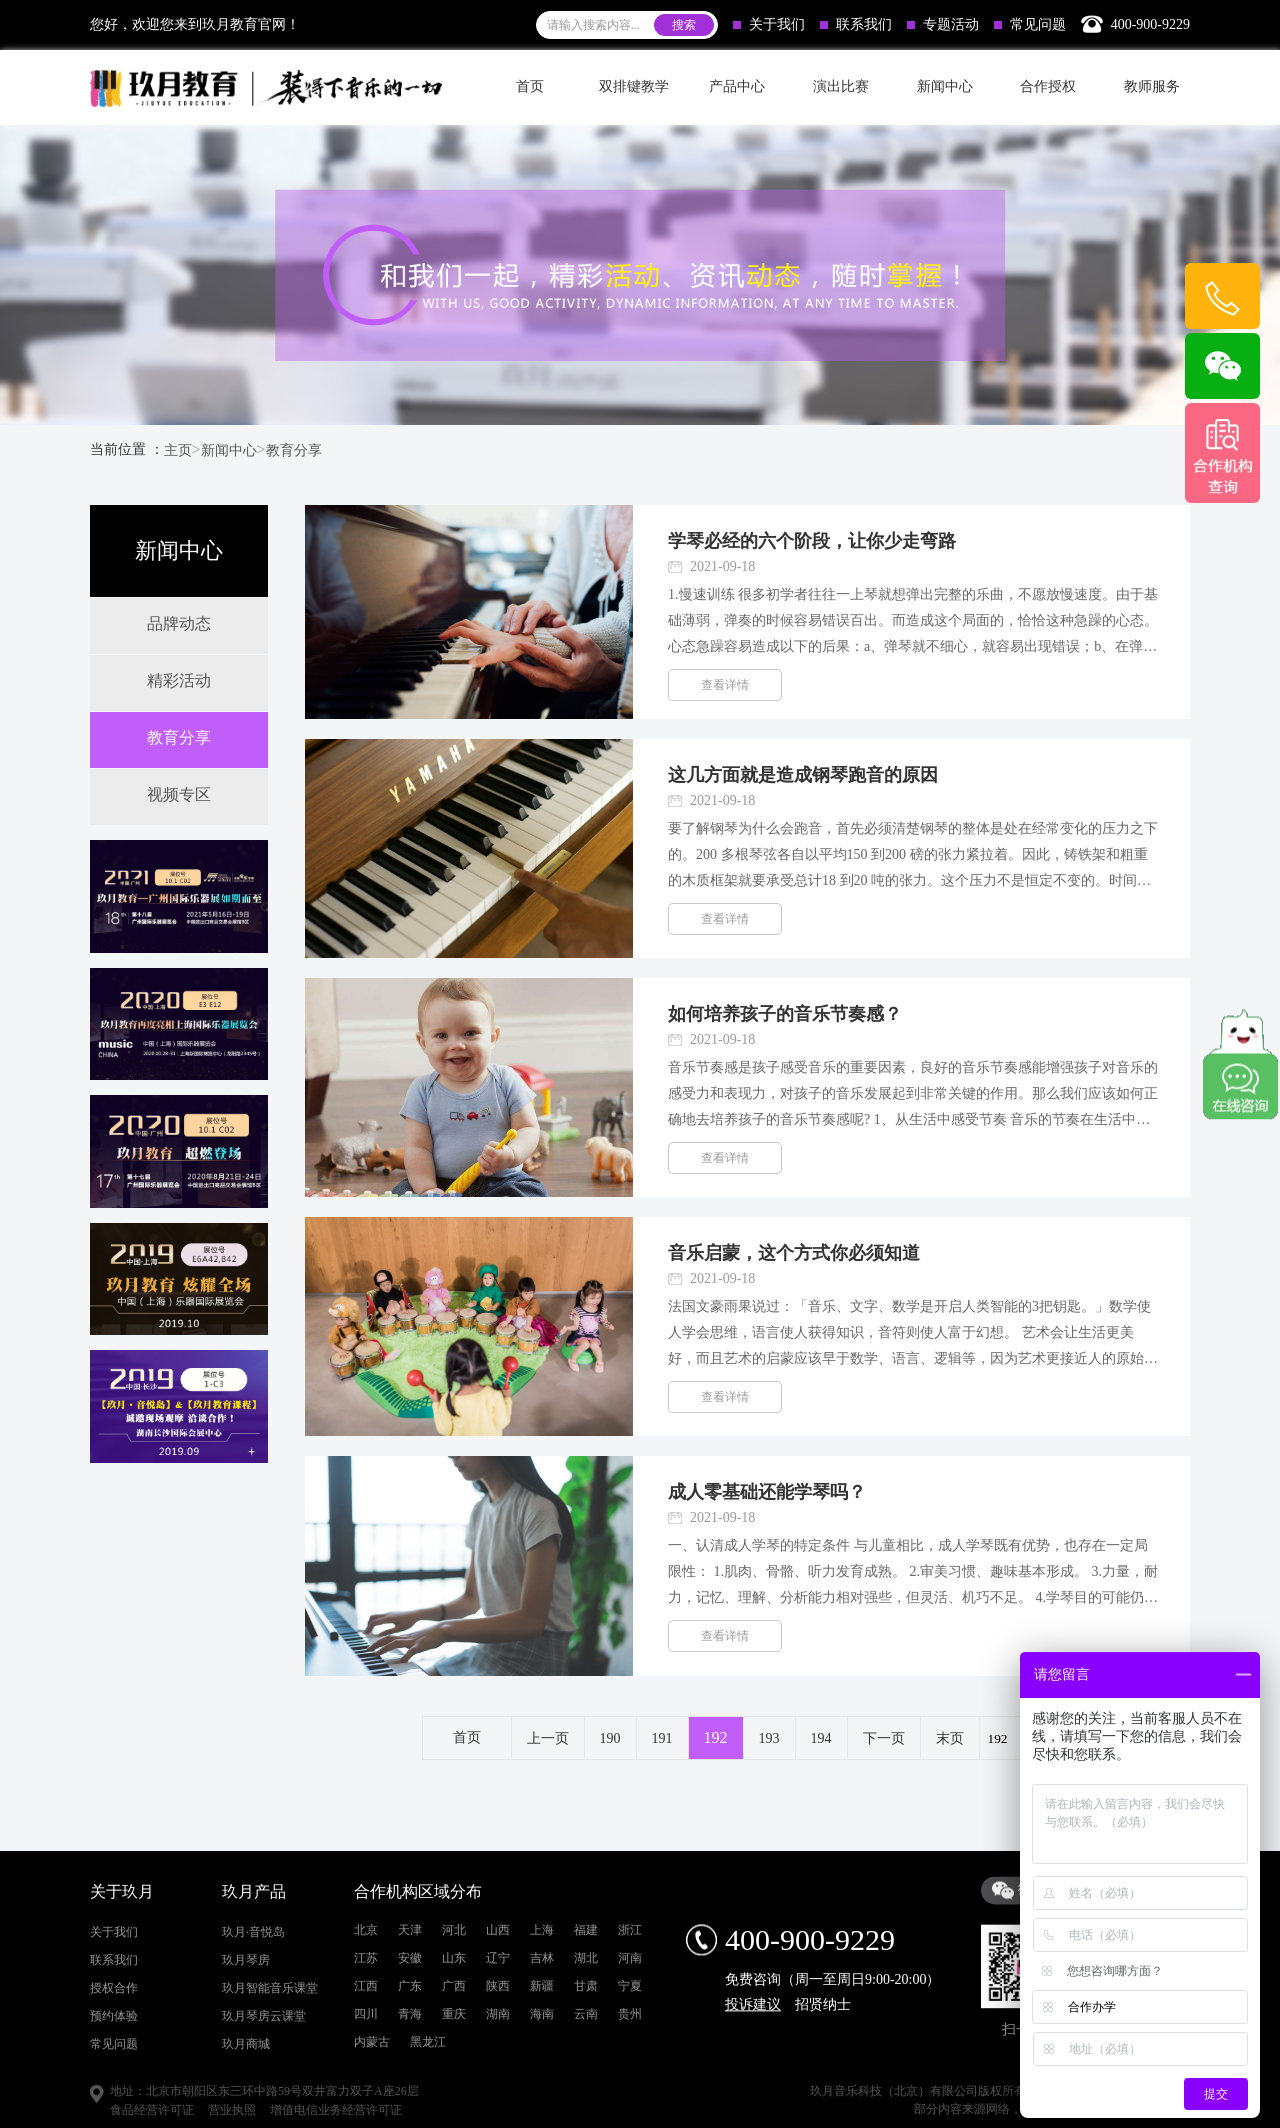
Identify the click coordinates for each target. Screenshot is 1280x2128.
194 (821, 1738)
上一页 (548, 1738)
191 (662, 1738)
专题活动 (943, 24)
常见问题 (1030, 24)
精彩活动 (179, 680)
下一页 (884, 1738)
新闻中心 (229, 450)
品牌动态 (179, 623)
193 (769, 1738)
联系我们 (856, 24)
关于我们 (769, 24)
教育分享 (294, 450)
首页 (530, 86)
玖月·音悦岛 (253, 2083)
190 (610, 1738)
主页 (178, 450)
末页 (950, 1738)
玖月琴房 (246, 2111)
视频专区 (179, 794)
